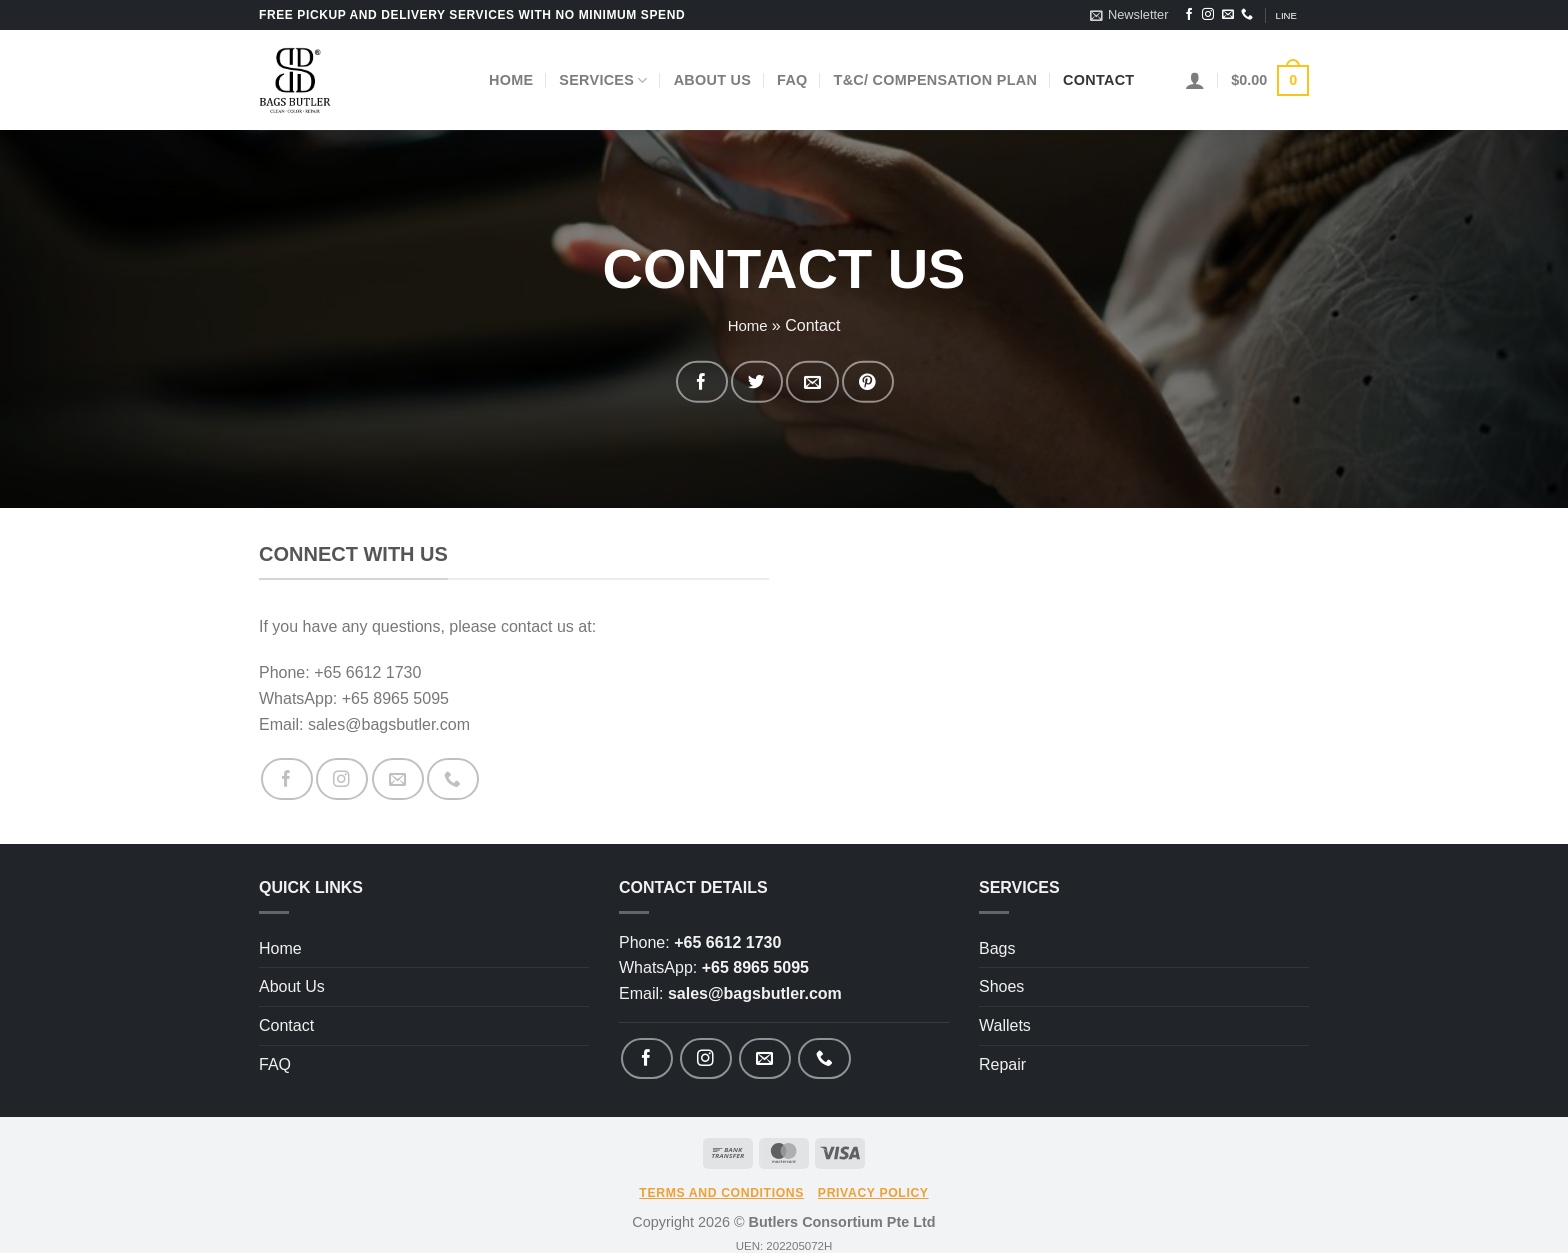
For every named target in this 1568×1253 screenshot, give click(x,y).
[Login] (1195, 80)
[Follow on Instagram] (1208, 15)
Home (511, 80)
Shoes (1001, 977)
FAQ (792, 80)
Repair (1002, 1054)
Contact (1098, 80)
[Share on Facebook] (730, 381)
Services (603, 80)
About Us (712, 80)
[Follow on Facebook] (1189, 15)
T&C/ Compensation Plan (936, 80)
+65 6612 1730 (727, 932)
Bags (997, 938)
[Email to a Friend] (802, 381)
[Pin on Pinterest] (838, 381)
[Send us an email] (1228, 15)
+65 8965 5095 (755, 958)
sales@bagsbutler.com (755, 983)
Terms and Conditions (721, 1174)
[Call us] (1247, 15)
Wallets (1005, 1015)
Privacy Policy (873, 1174)
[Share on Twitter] (766, 381)
